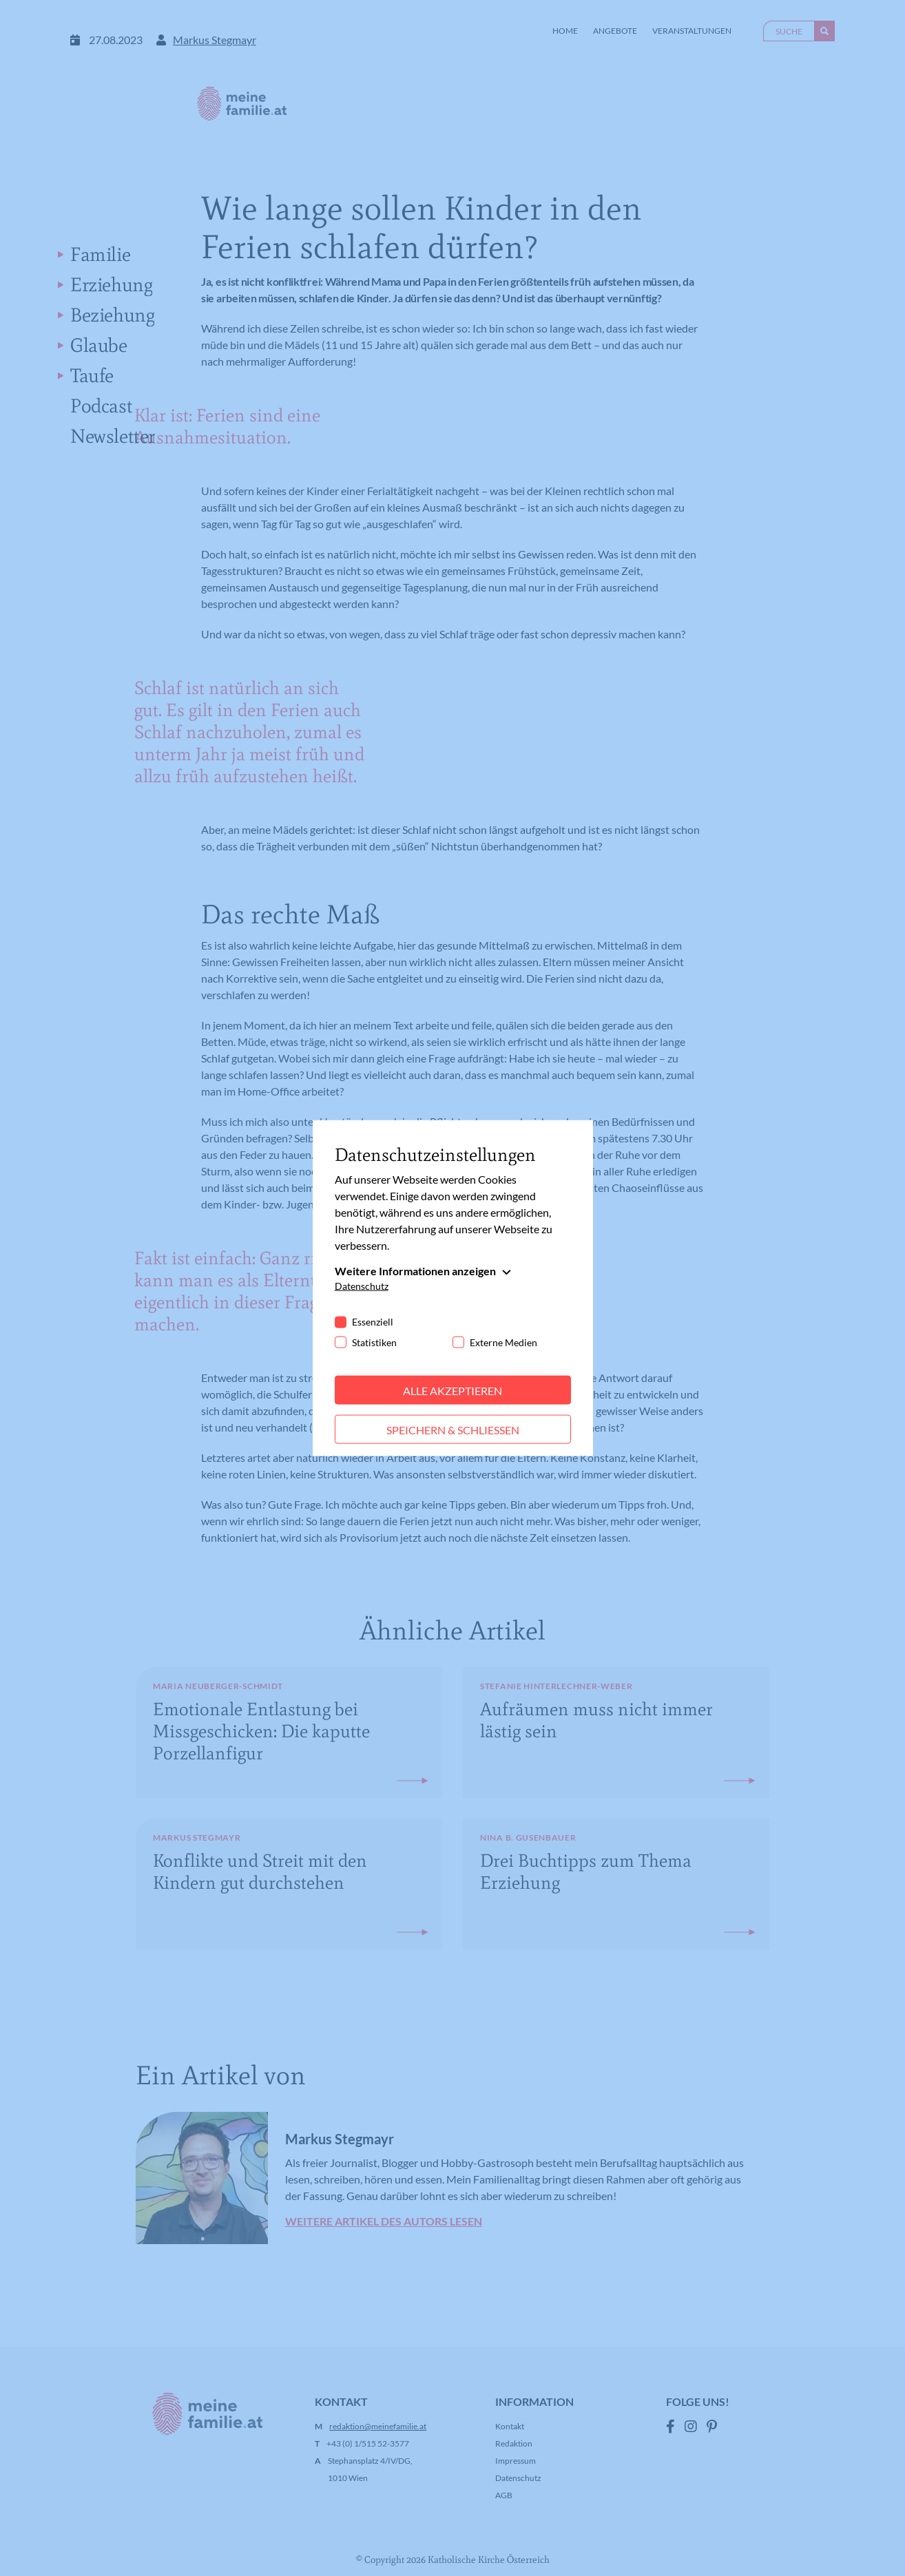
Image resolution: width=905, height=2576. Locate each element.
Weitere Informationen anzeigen (415, 1270)
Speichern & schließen (452, 1429)
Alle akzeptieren (452, 1389)
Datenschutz (361, 1285)
